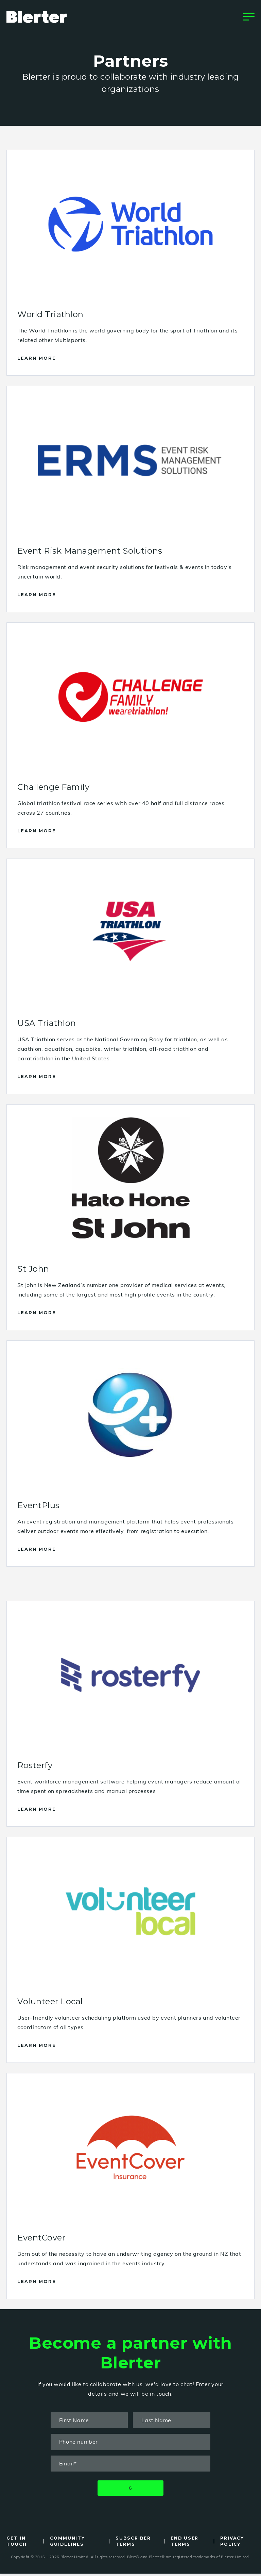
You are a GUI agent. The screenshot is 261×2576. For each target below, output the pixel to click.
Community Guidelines (68, 2544)
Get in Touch (17, 2544)
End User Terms (185, 2544)
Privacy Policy (233, 2544)
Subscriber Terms (134, 2544)
